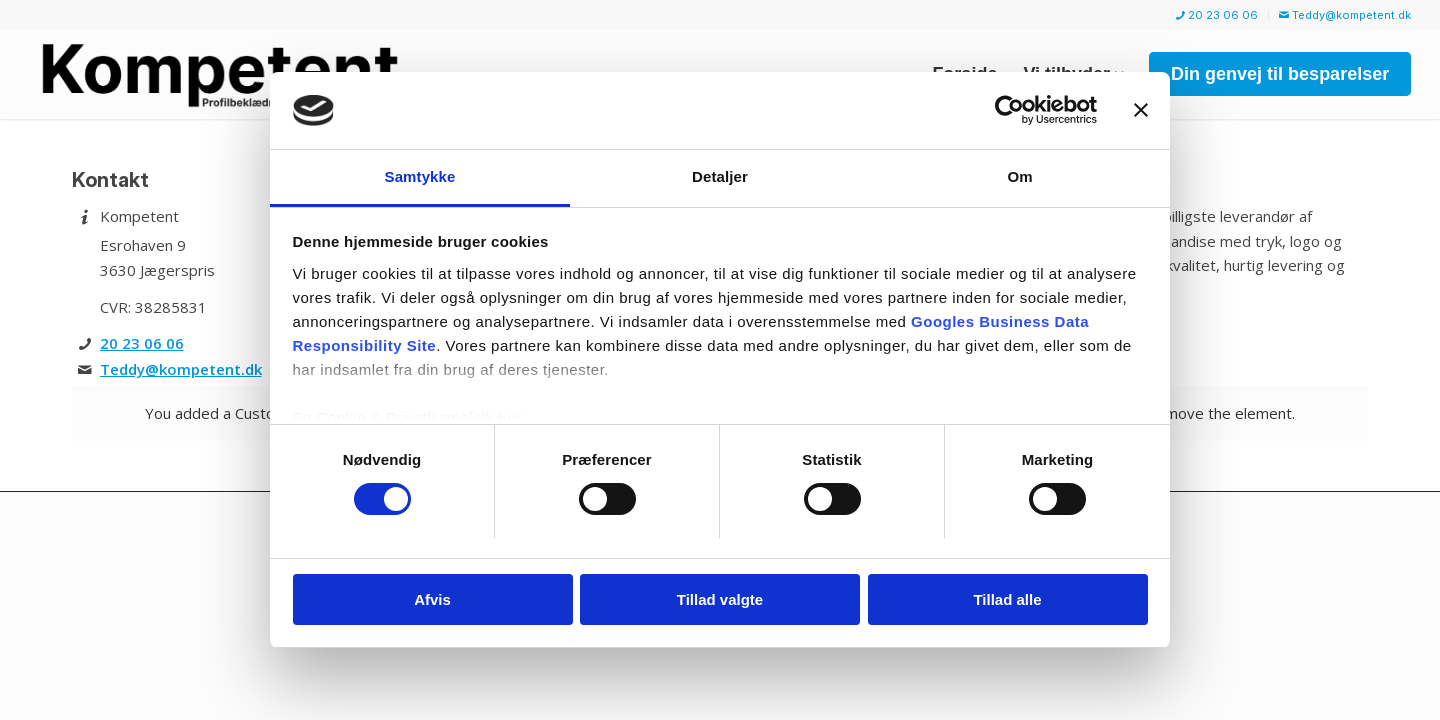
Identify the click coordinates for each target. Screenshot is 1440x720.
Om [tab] (1019, 176)
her (510, 417)
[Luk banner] (1141, 110)
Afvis (432, 599)
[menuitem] (1217, 15)
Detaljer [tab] (720, 176)
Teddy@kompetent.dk (1345, 15)
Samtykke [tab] (420, 176)
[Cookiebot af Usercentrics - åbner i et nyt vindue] (1009, 110)
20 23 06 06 (1217, 15)
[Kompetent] (252, 74)
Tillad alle (1007, 599)
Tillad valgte (720, 599)
